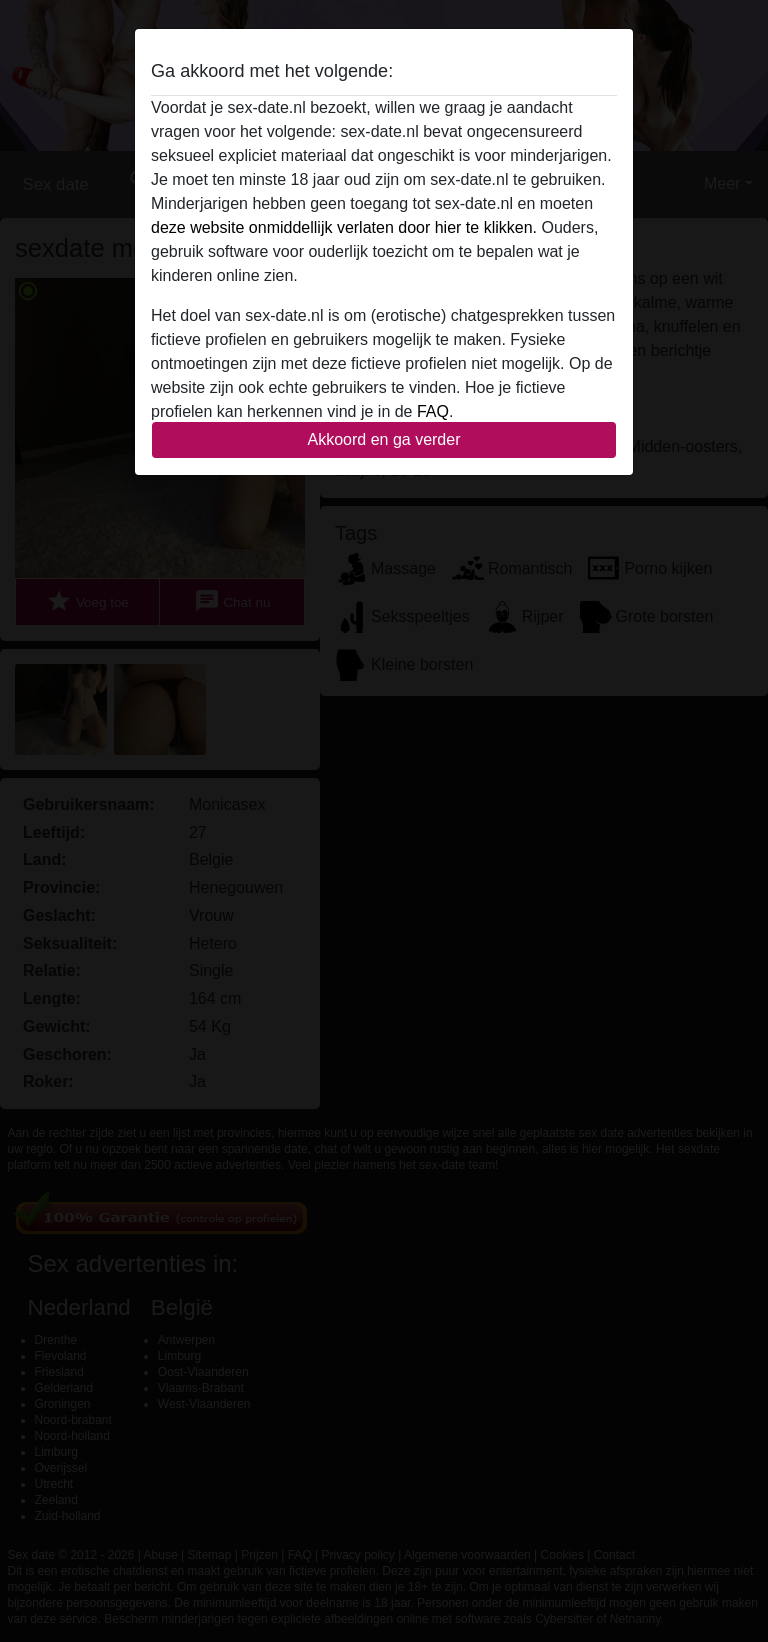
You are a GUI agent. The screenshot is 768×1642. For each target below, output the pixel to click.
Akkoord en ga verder (384, 439)
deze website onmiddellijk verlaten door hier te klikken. (344, 227)
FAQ (433, 411)
